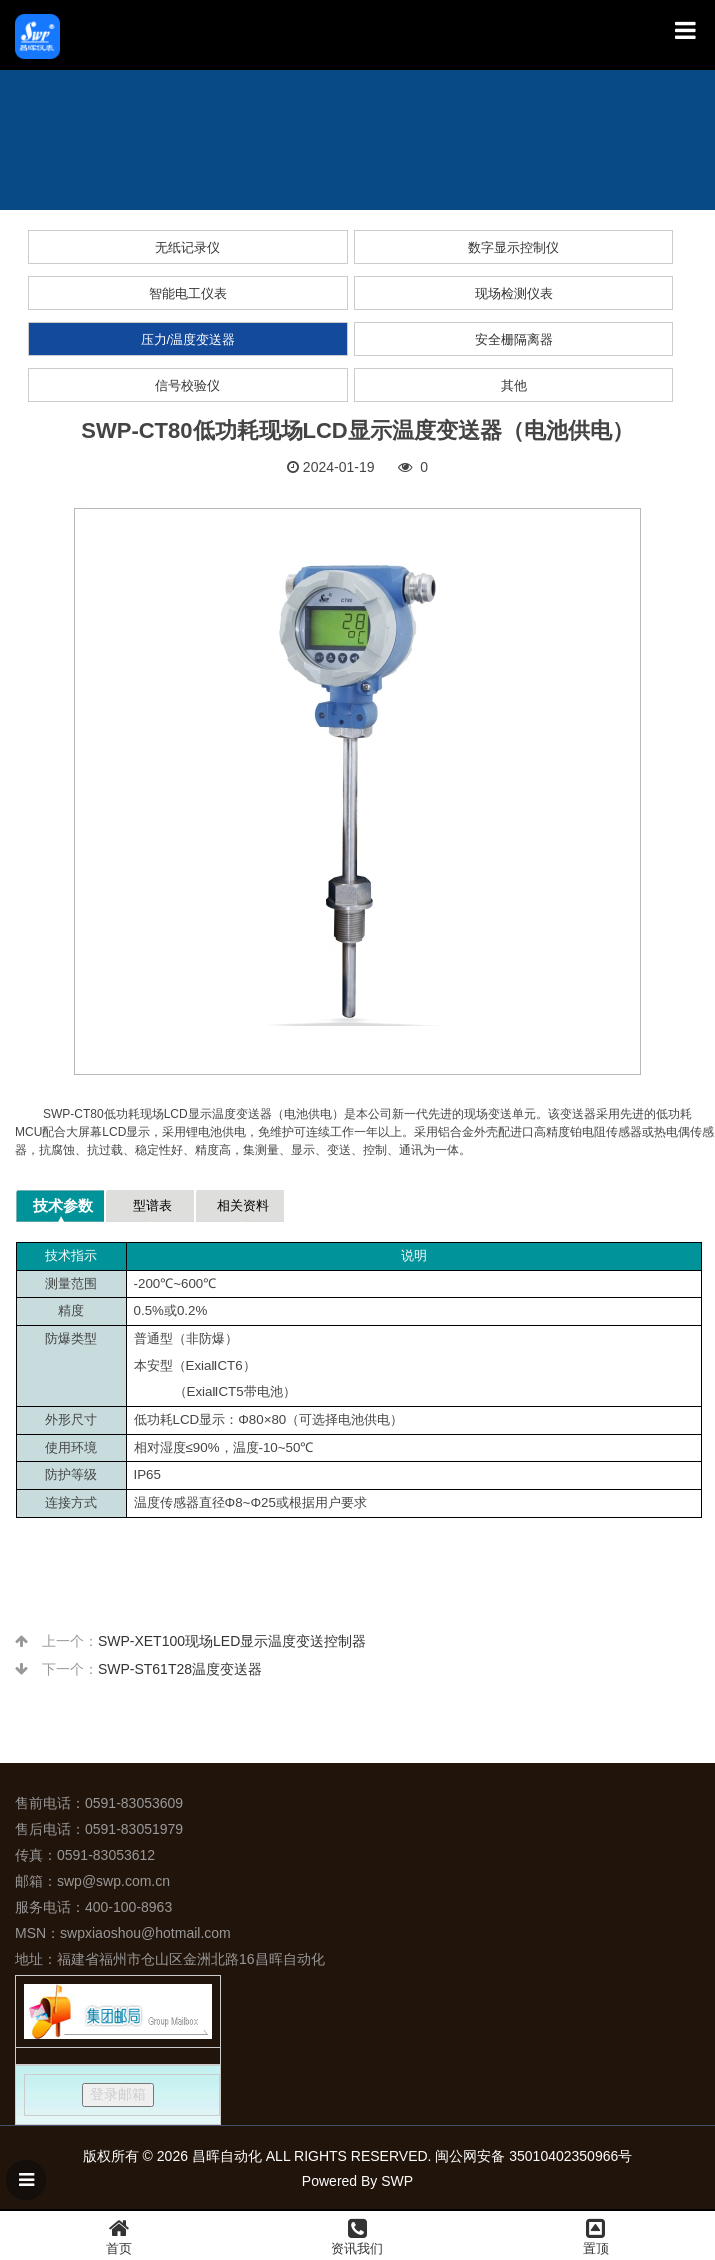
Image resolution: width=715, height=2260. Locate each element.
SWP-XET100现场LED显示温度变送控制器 (232, 1641)
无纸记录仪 (187, 247)
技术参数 (63, 1205)
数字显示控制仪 (513, 247)
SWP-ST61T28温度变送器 (180, 1669)
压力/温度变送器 (188, 339)
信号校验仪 (187, 385)
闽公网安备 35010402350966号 (533, 2156)
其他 (514, 385)
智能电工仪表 (188, 293)
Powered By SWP (357, 2181)
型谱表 (152, 1205)
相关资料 (243, 1205)
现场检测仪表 (514, 293)
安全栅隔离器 (514, 339)
